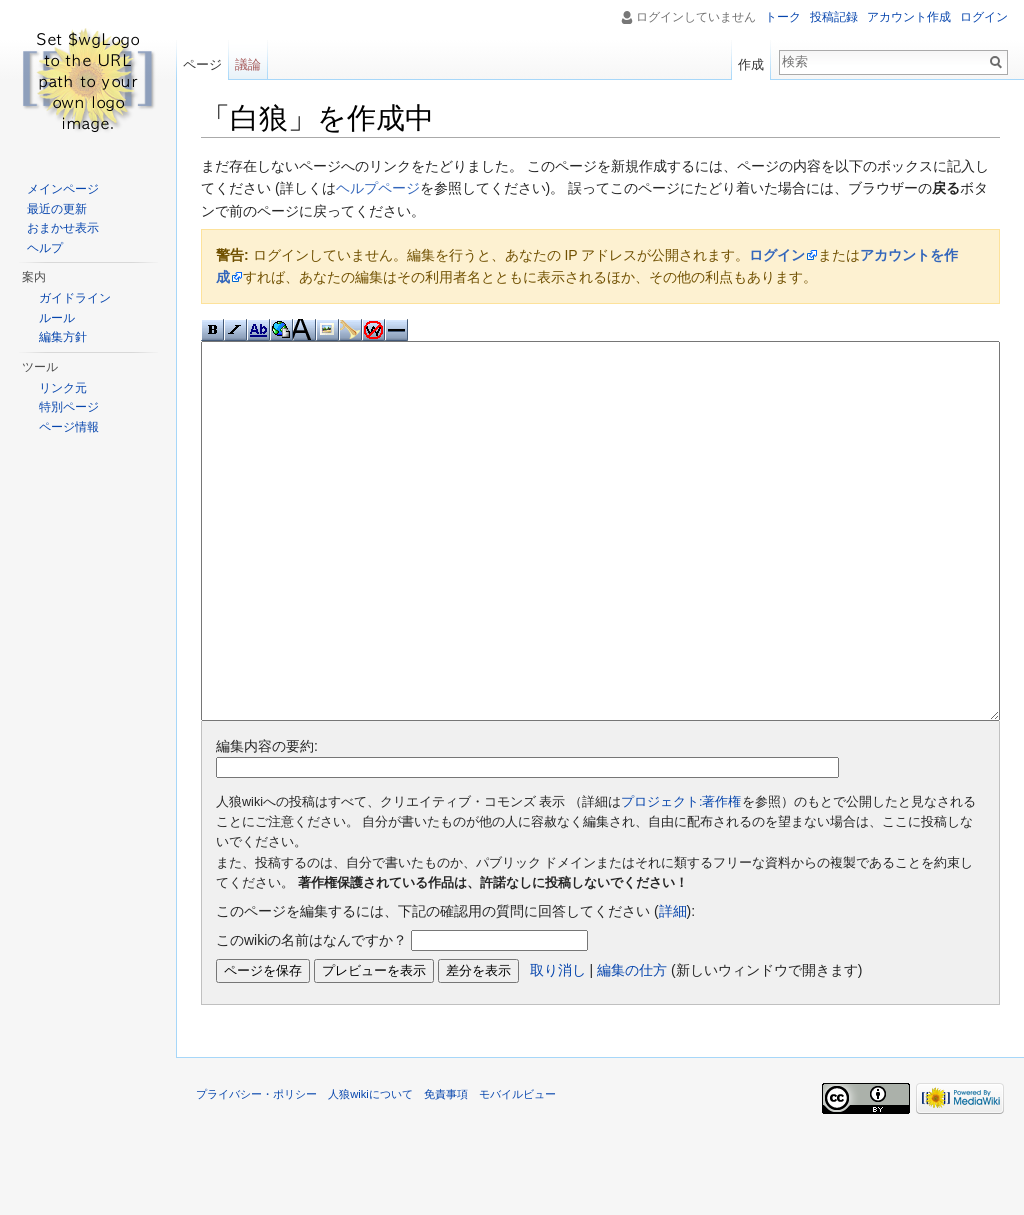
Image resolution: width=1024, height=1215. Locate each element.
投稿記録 (834, 17)
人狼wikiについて (370, 1169)
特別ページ (69, 407)
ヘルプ (45, 248)
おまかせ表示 (63, 228)
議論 (248, 64)
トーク (783, 17)
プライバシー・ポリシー (256, 1169)
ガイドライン (75, 298)
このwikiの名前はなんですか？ (311, 1015)
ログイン (777, 255)
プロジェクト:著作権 (681, 877)
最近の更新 (57, 209)
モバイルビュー (517, 1169)
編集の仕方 (632, 1045)
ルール (57, 318)
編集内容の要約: (267, 821)
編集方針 (63, 337)
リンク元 (63, 388)
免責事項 (446, 1169)
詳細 (673, 986)
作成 (751, 64)
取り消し (558, 1045)
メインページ (63, 189)
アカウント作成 (909, 17)
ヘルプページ (378, 188)
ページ (202, 64)
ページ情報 (69, 427)
